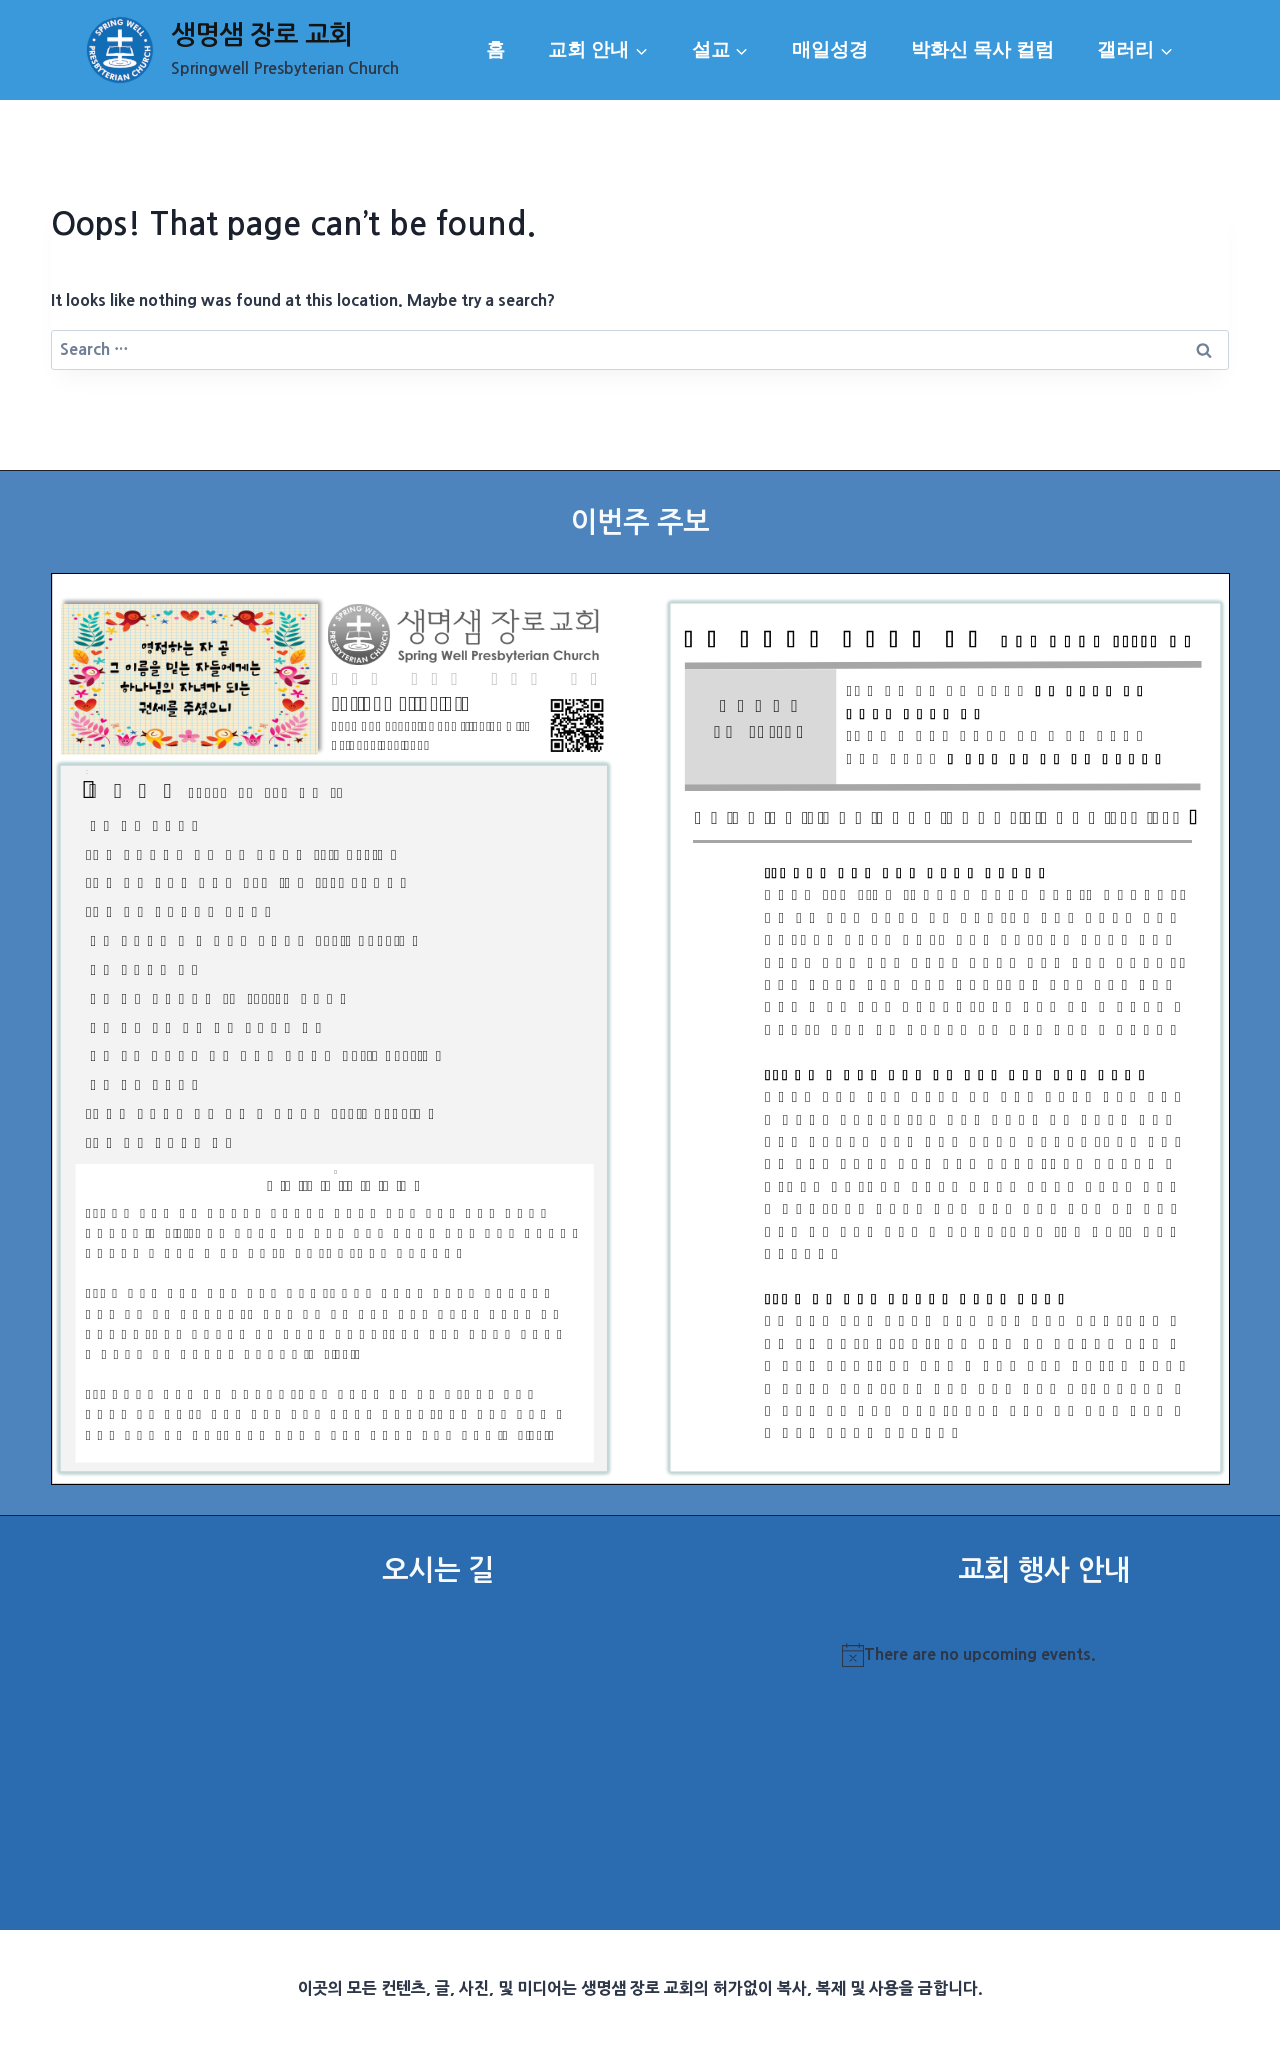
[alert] (1044, 1655)
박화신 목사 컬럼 (983, 49)
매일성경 (830, 49)
